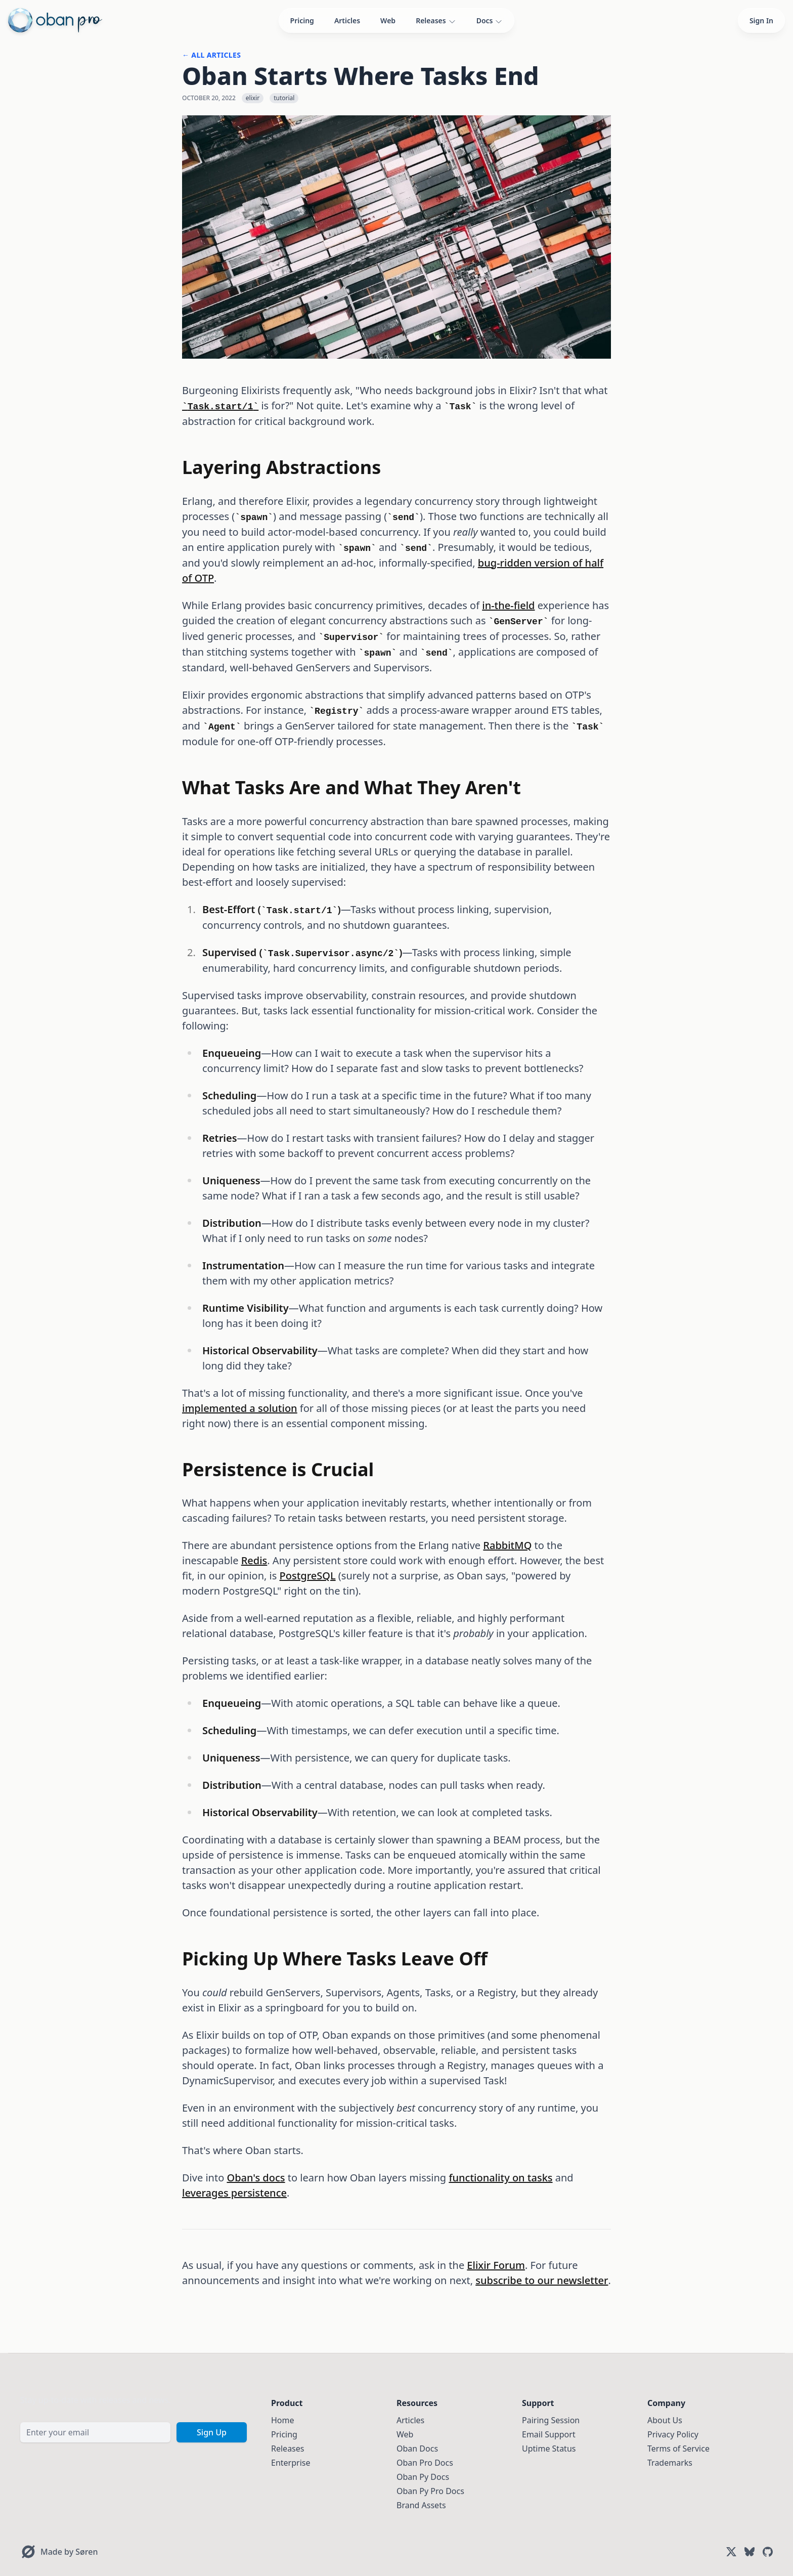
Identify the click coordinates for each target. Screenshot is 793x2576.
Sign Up (212, 2432)
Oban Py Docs (422, 2476)
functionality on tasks (500, 2177)
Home (282, 2420)
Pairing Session (551, 2420)
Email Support (549, 2434)
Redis (254, 1560)
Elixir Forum (496, 2265)
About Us (664, 2420)
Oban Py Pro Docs (430, 2491)
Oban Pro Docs (424, 2462)
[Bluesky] (749, 2552)
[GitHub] (768, 2552)
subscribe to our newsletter (541, 2280)
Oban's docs (256, 2177)
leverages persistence (234, 2193)
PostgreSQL (308, 1575)
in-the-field (508, 605)
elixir (252, 98)
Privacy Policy (672, 2434)
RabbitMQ (507, 1545)
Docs (489, 21)
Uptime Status (549, 2448)
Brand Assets (421, 2505)
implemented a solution (239, 1408)
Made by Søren (69, 2551)
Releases (436, 21)
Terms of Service (678, 2448)
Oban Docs (417, 2448)
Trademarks (669, 2462)
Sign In (761, 20)
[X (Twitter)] (731, 2552)
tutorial (284, 98)
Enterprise (290, 2462)
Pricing (302, 20)
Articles (347, 20)
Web (387, 20)
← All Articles (211, 55)
